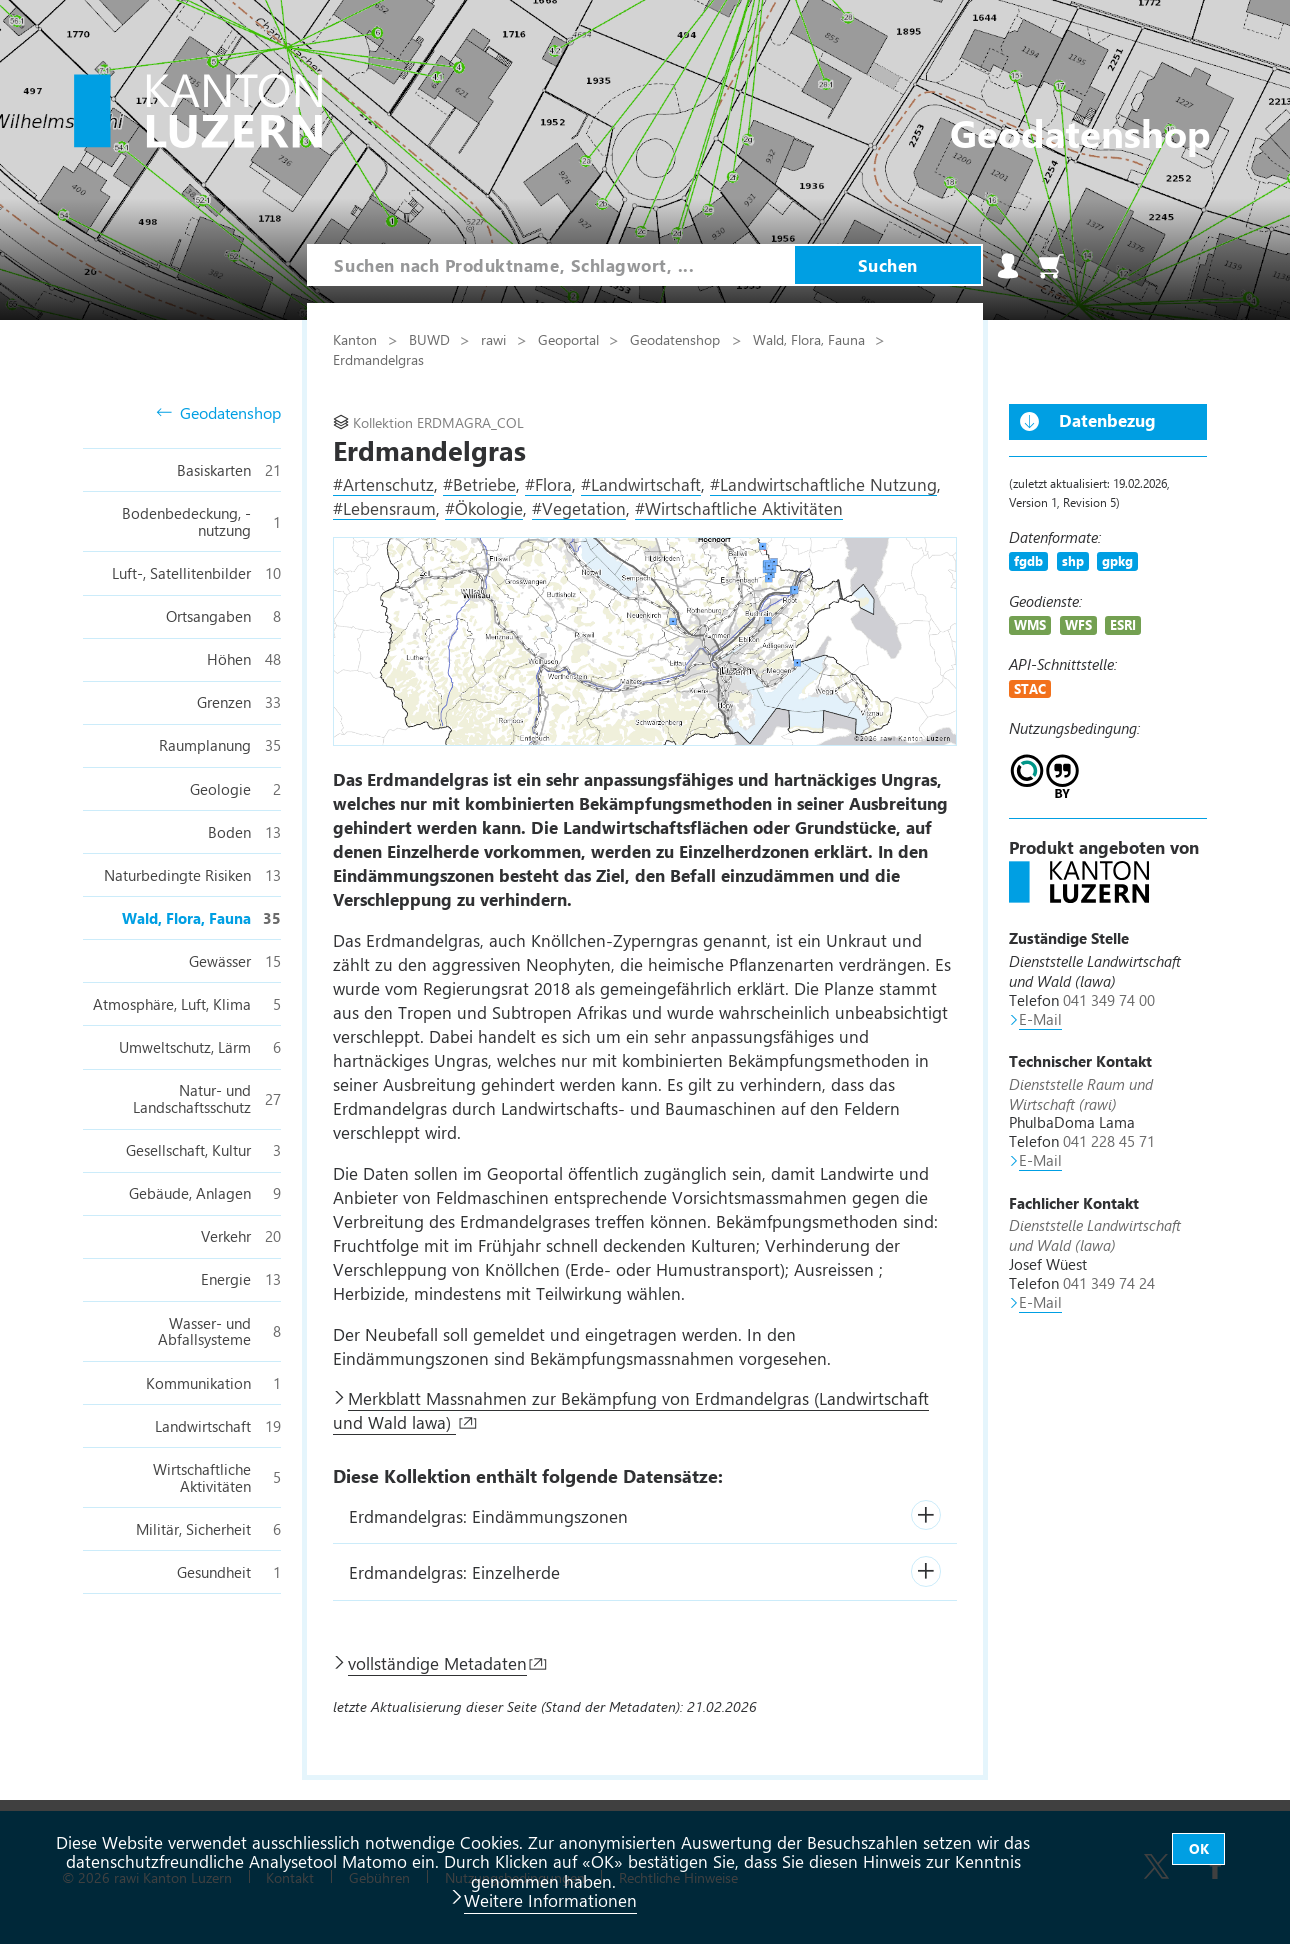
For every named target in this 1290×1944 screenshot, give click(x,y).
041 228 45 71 (1109, 1141)
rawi (495, 339)
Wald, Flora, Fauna (811, 339)
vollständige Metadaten (437, 1663)
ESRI (1123, 624)
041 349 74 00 (1109, 1000)
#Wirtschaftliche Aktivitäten (739, 508)
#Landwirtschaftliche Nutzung (823, 484)
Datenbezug (1107, 420)
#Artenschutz (383, 484)
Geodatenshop (218, 413)
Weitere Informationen (550, 1900)
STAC (1030, 688)
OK (1199, 1848)
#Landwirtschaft (641, 484)
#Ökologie (484, 508)
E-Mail (1040, 1019)
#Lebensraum (384, 508)
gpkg (1117, 560)
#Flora (548, 484)
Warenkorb (1051, 266)
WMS (1030, 624)
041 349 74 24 (1109, 1283)
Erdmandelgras (378, 359)
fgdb (1028, 560)
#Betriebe (479, 484)
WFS (1078, 624)
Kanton (357, 339)
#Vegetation (579, 508)
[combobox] (550, 265)
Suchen (888, 265)
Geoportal (570, 339)
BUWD (431, 339)
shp (1073, 560)
